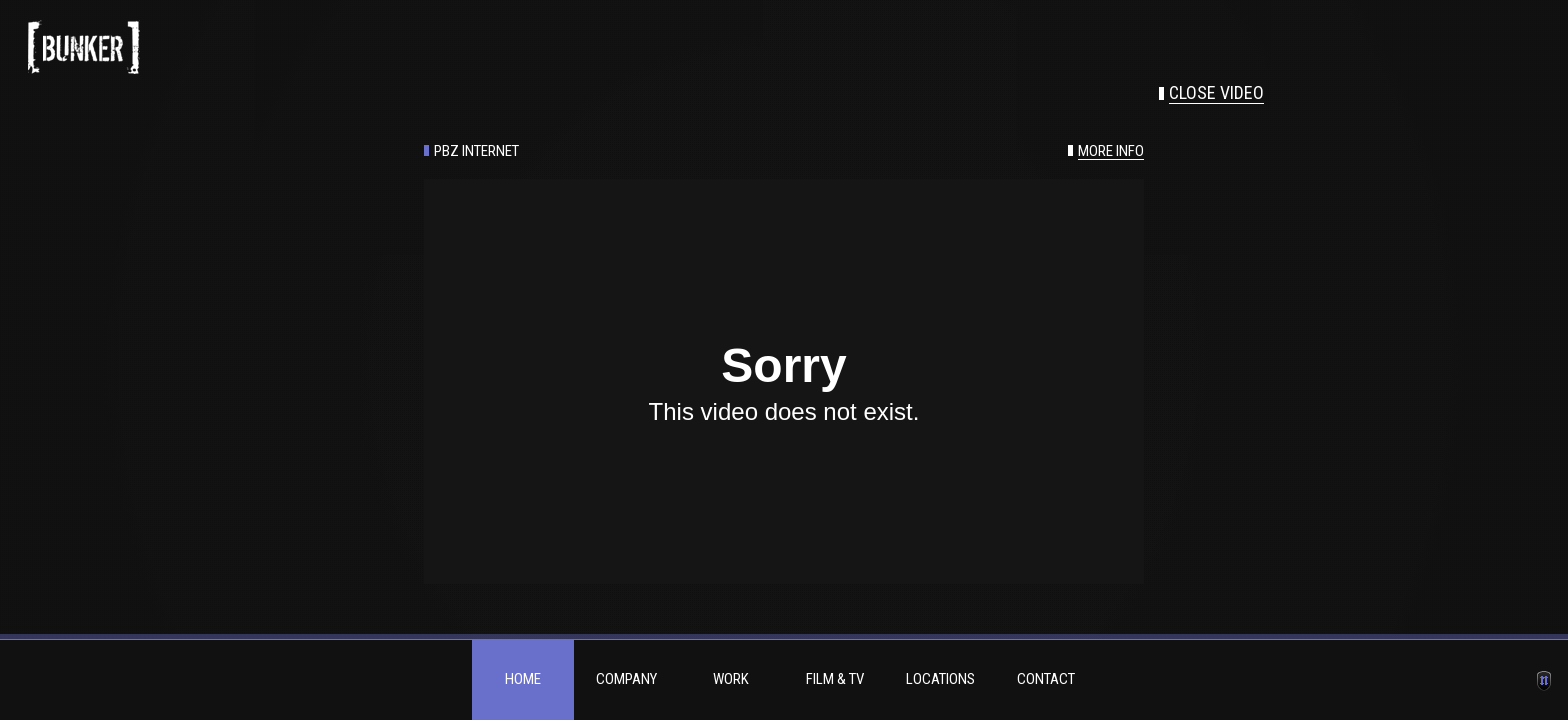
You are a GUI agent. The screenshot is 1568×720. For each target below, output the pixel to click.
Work (731, 679)
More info (1111, 151)
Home (523, 679)
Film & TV (835, 679)
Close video (1216, 93)
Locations (940, 679)
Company (626, 679)
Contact (1046, 679)
